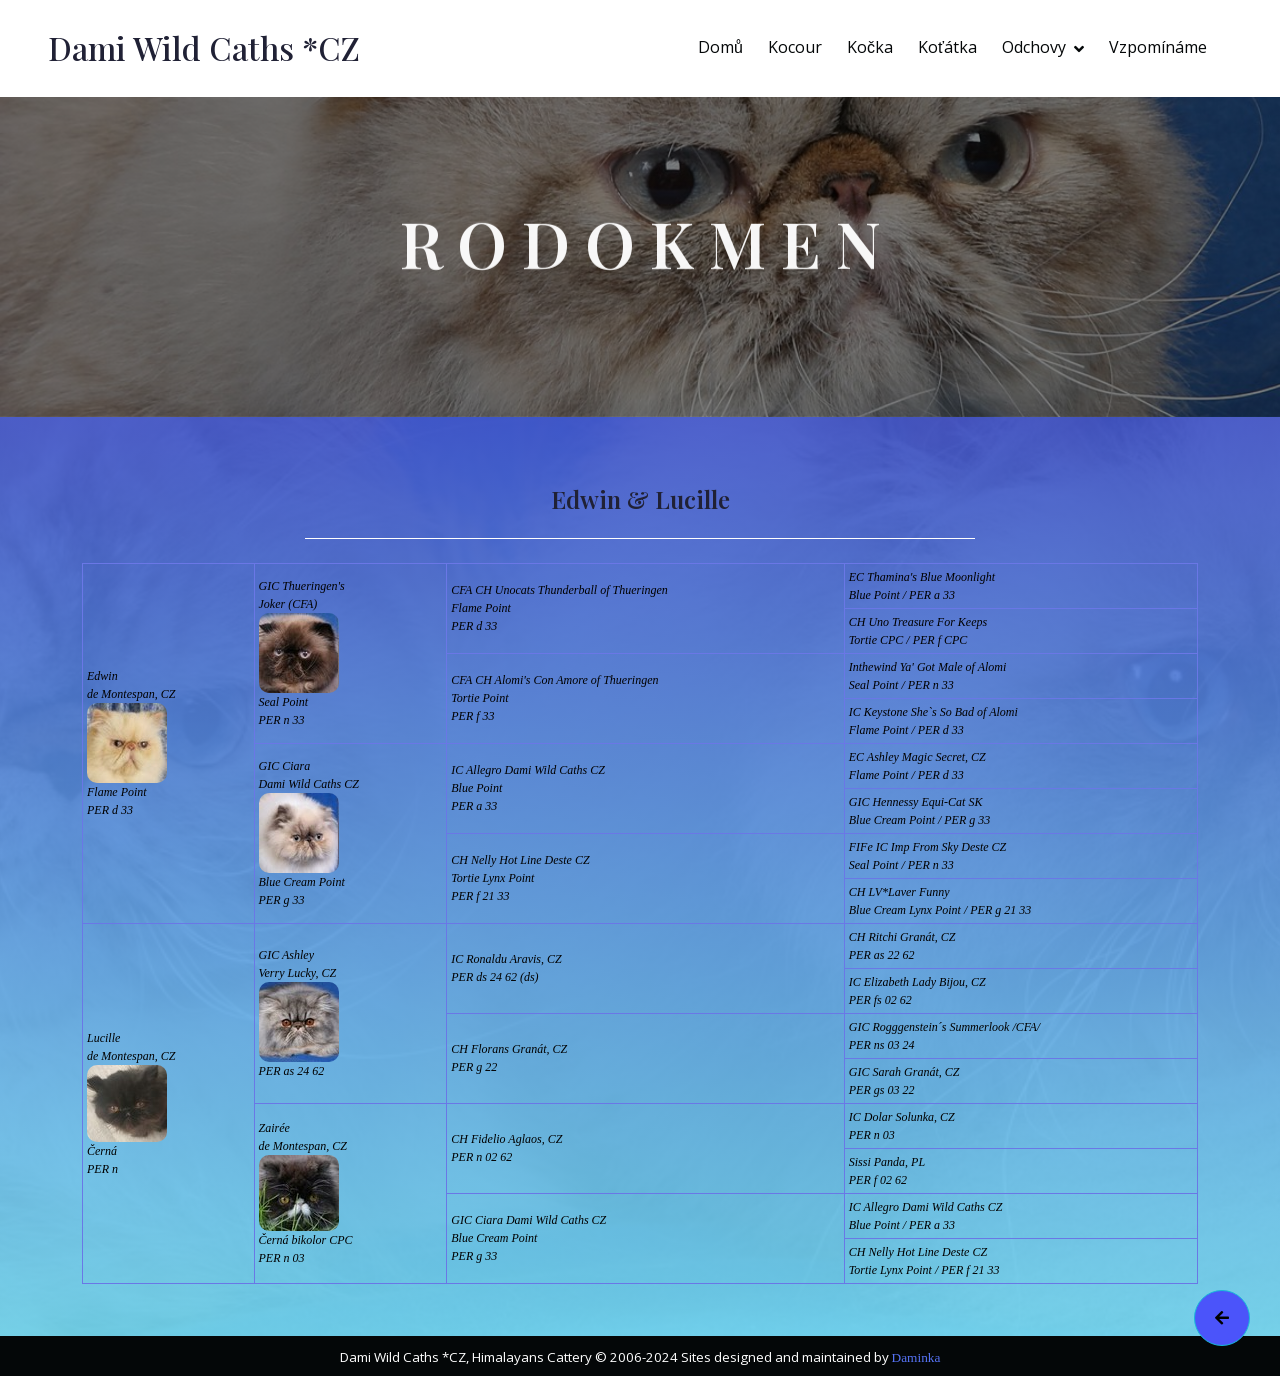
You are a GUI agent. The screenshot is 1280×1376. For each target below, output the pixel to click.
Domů (720, 47)
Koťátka (947, 47)
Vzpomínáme (1158, 47)
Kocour (795, 47)
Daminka (916, 1357)
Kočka (870, 47)
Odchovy (1034, 47)
